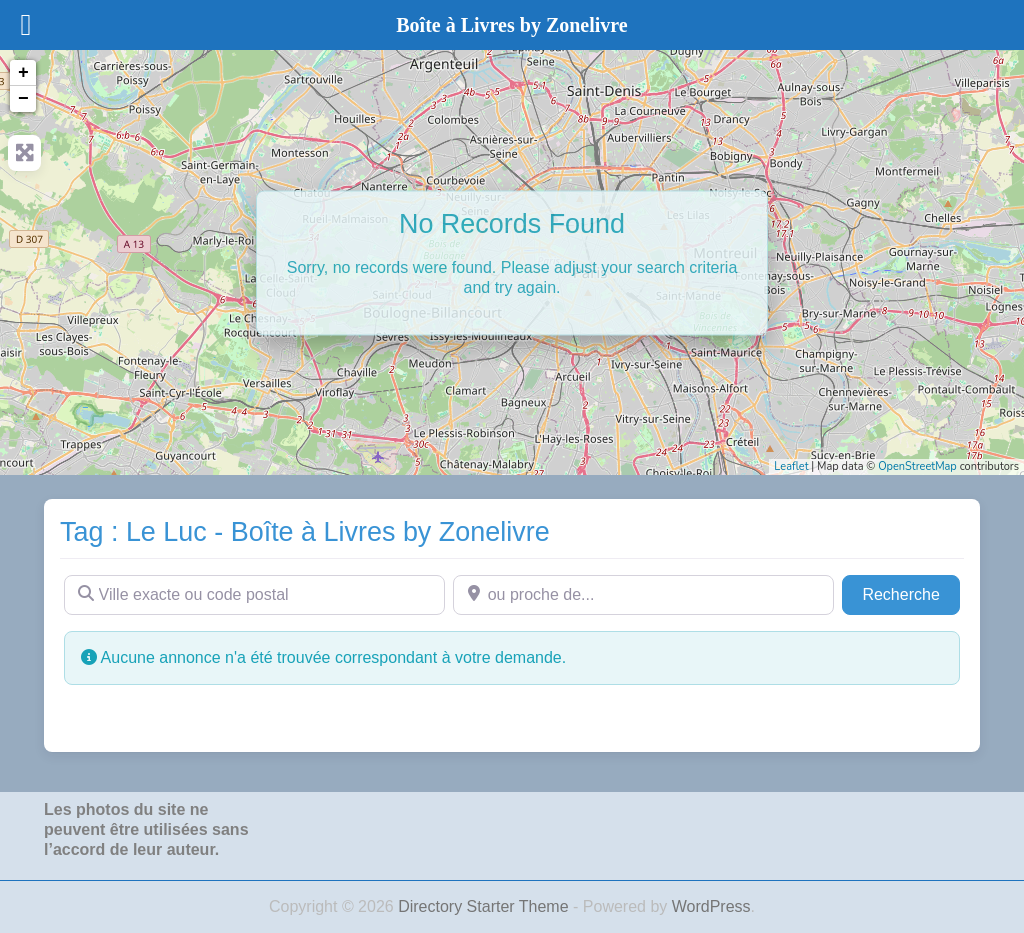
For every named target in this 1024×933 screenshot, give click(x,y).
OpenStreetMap (917, 466)
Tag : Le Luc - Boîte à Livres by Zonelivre (305, 532)
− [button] (23, 99)
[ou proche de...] (643, 595)
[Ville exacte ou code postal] (254, 595)
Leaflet (791, 466)
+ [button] (23, 73)
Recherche (911, 592)
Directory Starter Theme (485, 906)
